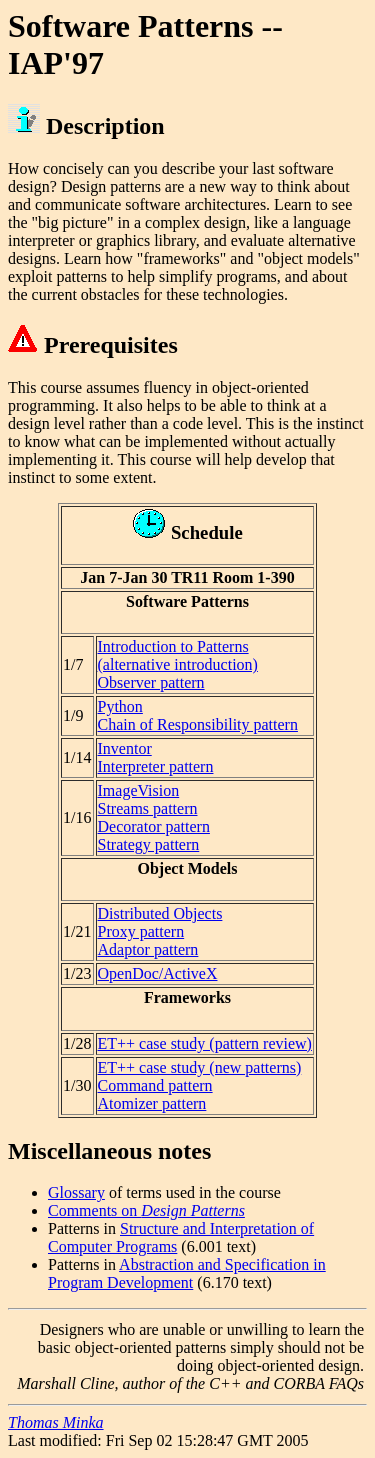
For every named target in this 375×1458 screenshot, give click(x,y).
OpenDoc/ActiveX (158, 973)
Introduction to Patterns (173, 646)
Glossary (76, 1192)
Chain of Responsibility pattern (198, 724)
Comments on (146, 1210)
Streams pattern (148, 808)
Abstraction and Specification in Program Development (187, 1273)
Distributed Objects (160, 913)
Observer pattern (151, 682)
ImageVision (139, 790)
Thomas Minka (56, 1422)
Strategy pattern (149, 844)
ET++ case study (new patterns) (200, 1067)
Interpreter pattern (156, 766)
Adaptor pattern (148, 949)
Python (120, 706)
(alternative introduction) (178, 664)
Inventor (125, 748)
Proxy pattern (141, 931)
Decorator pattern (154, 826)
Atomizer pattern (152, 1103)
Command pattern (155, 1085)
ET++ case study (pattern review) (205, 1043)
